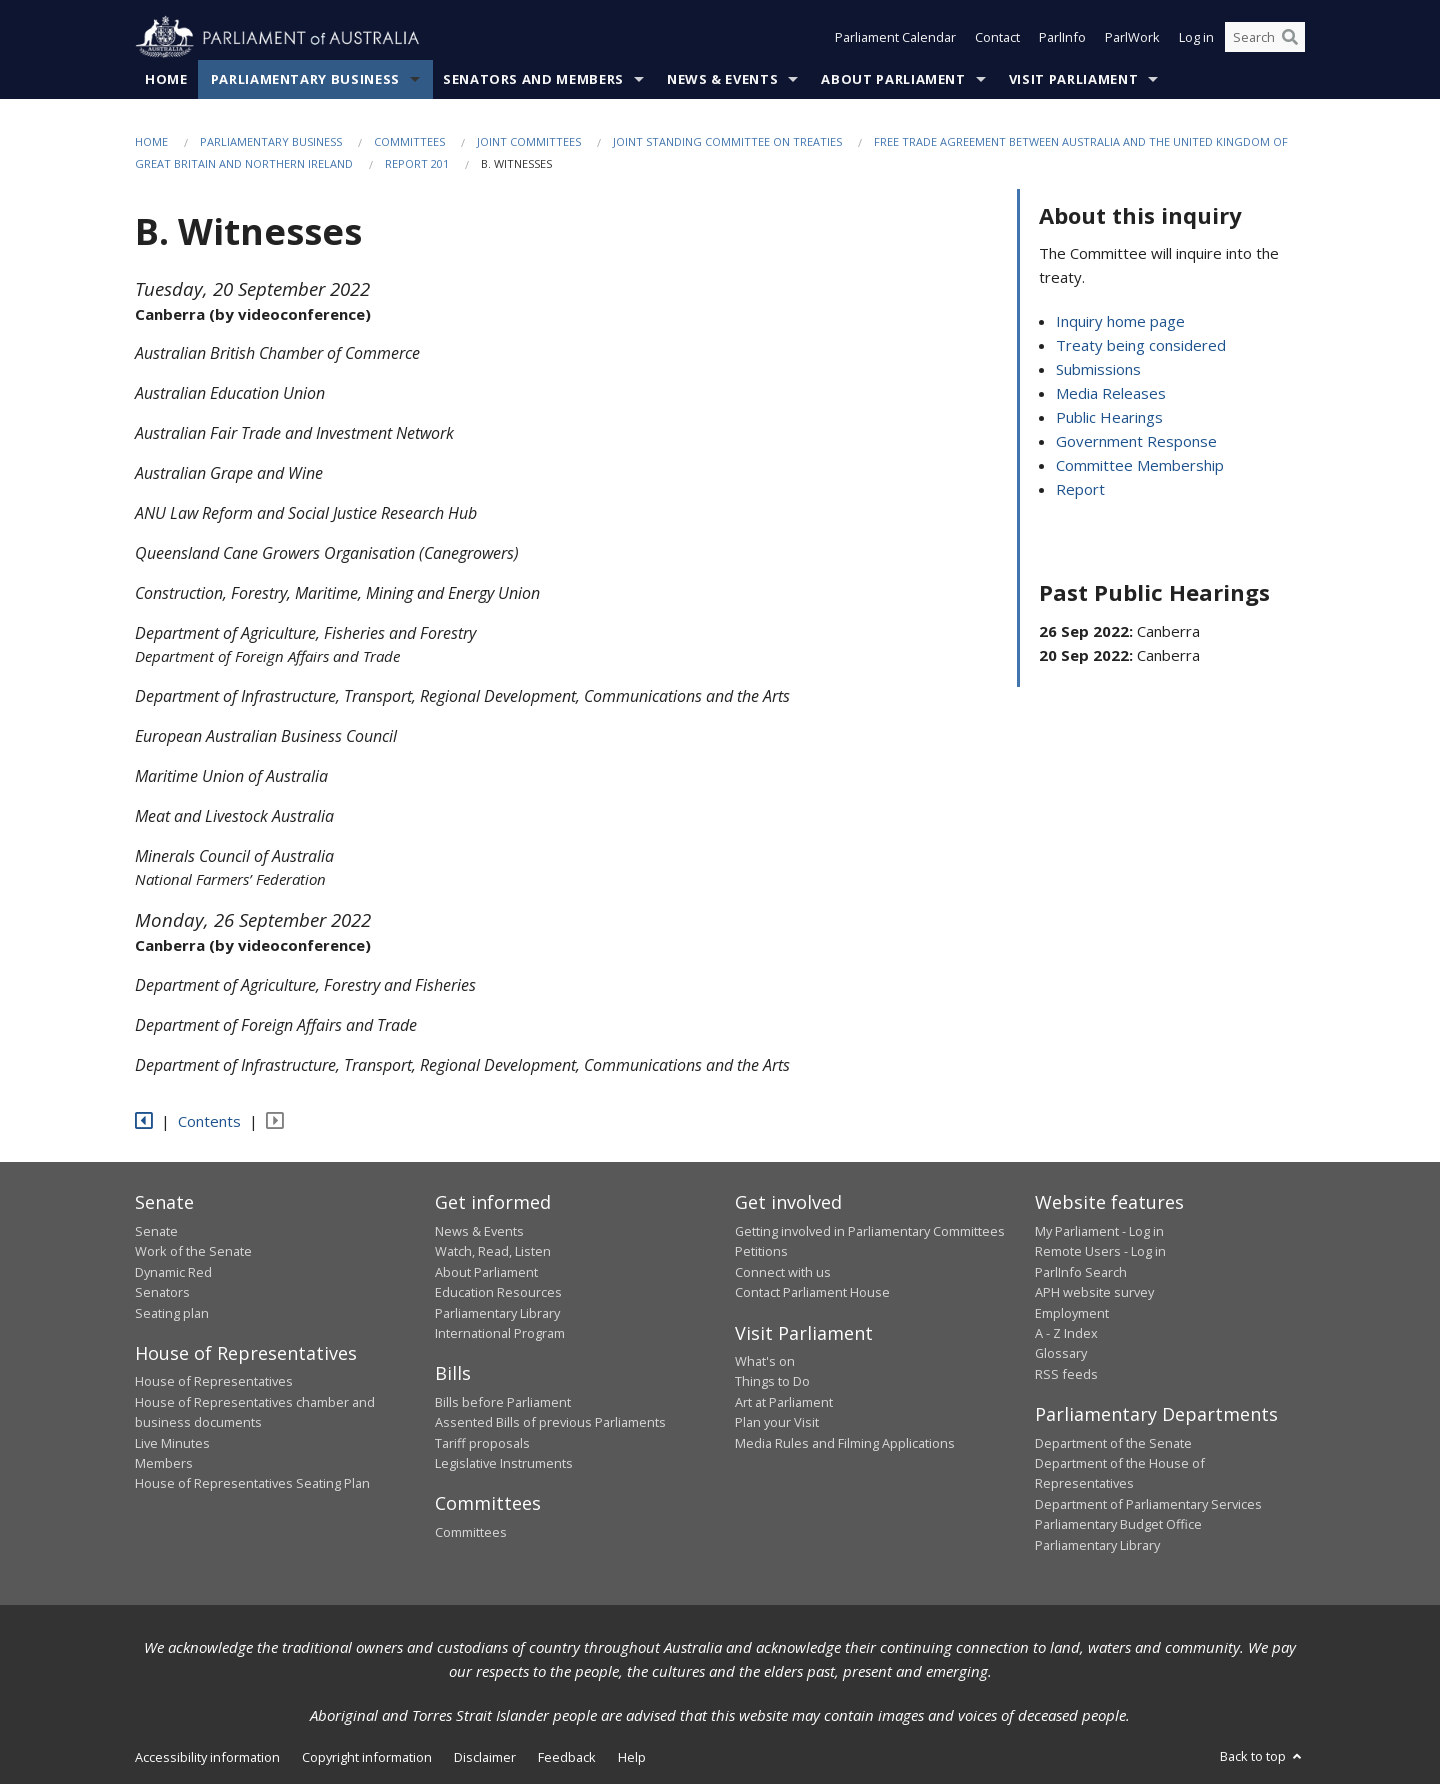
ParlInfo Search (1081, 1272)
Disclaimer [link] (485, 1757)
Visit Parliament (1073, 79)
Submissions (1098, 370)
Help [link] (632, 1757)
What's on (765, 1361)
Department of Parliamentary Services (1148, 1504)
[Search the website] (1265, 38)
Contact (997, 38)
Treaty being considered (1141, 346)
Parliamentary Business (305, 79)
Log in (1196, 38)
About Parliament (893, 79)
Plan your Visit (777, 1423)
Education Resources (498, 1293)
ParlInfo (1062, 38)
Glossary (1061, 1354)
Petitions (761, 1252)
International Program (500, 1333)
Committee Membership (1140, 466)
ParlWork (1132, 38)
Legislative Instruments (504, 1463)
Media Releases (1111, 394)
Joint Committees (529, 141)
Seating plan (172, 1313)
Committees (409, 141)
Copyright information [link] (367, 1757)
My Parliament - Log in (1099, 1231)
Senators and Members (533, 79)
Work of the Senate (193, 1252)
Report (1080, 490)
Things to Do (772, 1382)
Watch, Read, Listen (493, 1252)
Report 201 (417, 164)
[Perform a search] (1290, 38)
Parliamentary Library (497, 1313)
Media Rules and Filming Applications (845, 1443)
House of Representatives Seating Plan (252, 1484)
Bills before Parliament (503, 1402)
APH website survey (1094, 1293)
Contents (209, 1121)
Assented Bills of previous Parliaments (550, 1423)
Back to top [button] (1262, 1756)
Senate (156, 1231)
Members (164, 1463)
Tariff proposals (482, 1443)
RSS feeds (1066, 1374)
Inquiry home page (1120, 322)
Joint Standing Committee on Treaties (727, 141)
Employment (1072, 1313)
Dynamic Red (173, 1272)
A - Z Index (1066, 1333)
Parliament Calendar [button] (895, 38)
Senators (162, 1293)
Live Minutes (172, 1443)
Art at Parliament (784, 1402)
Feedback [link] (567, 1757)
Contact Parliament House (812, 1293)
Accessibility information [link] (207, 1757)
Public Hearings (1109, 418)
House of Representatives (214, 1382)
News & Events (722, 79)
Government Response (1136, 442)
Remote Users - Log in (1100, 1252)
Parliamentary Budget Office (1118, 1525)
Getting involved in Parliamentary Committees (870, 1231)
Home (166, 79)
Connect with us (783, 1272)
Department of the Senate (1113, 1443)
